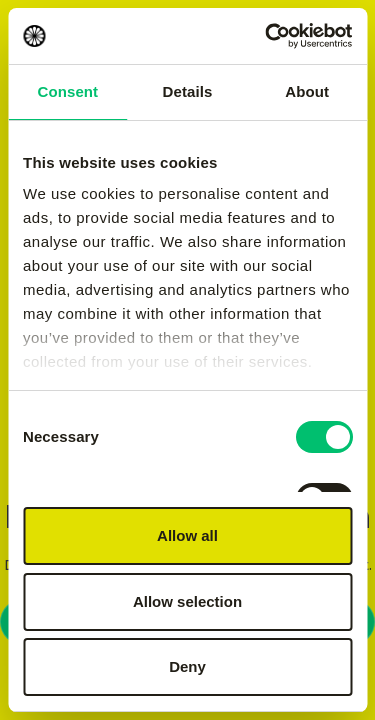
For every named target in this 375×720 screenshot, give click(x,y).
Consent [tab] (67, 91)
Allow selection (187, 601)
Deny (187, 666)
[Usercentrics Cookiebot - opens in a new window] (267, 36)
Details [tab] (188, 91)
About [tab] (307, 91)
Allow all (187, 535)
